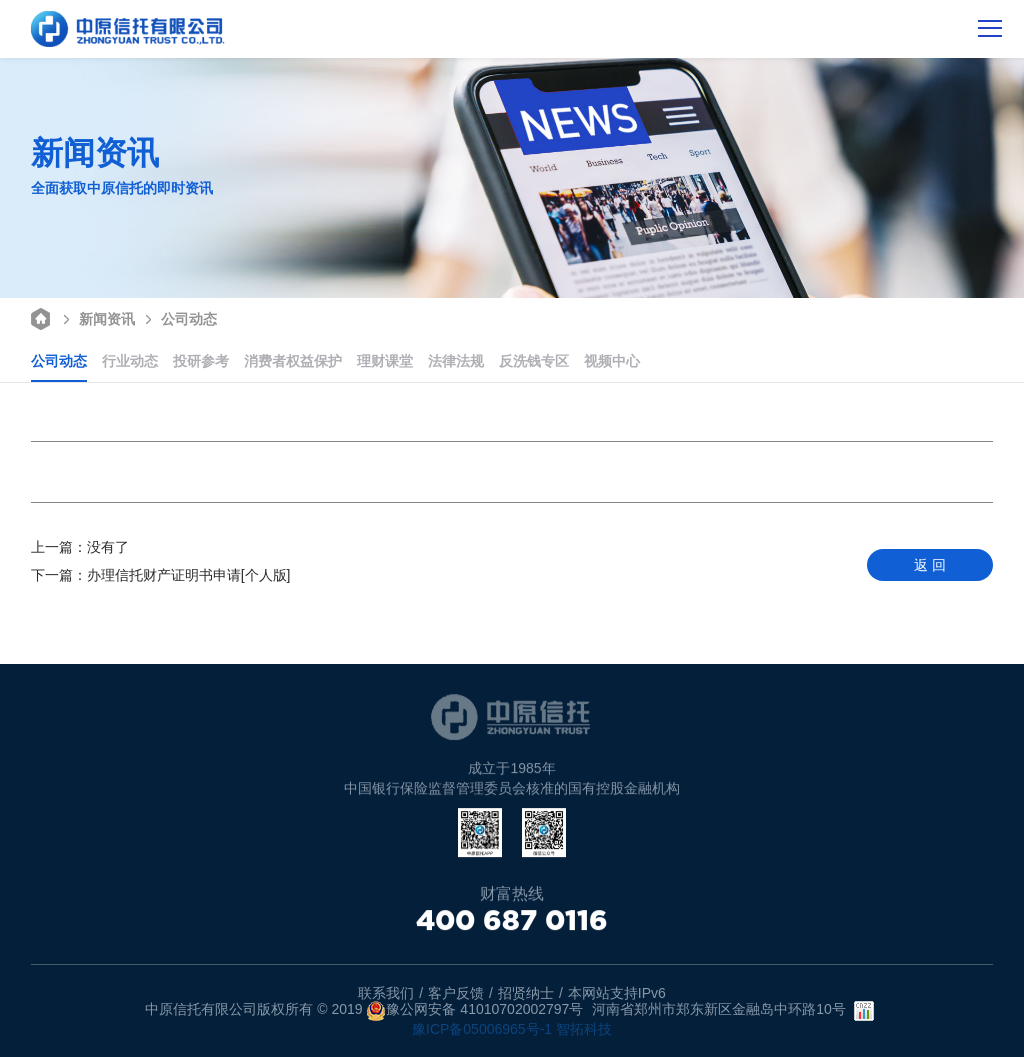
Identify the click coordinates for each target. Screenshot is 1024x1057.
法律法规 (456, 361)
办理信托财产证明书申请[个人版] (161, 575)
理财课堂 (385, 361)
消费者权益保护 (293, 361)
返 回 (930, 565)
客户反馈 (456, 993)
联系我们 (386, 993)
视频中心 (612, 361)
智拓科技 (584, 1029)
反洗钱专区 (534, 361)
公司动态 (178, 317)
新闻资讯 (96, 317)
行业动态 (130, 361)
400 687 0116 (512, 921)
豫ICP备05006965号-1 (482, 1029)
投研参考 (201, 361)
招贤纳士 (526, 993)
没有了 (80, 547)
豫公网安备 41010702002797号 (474, 1011)
